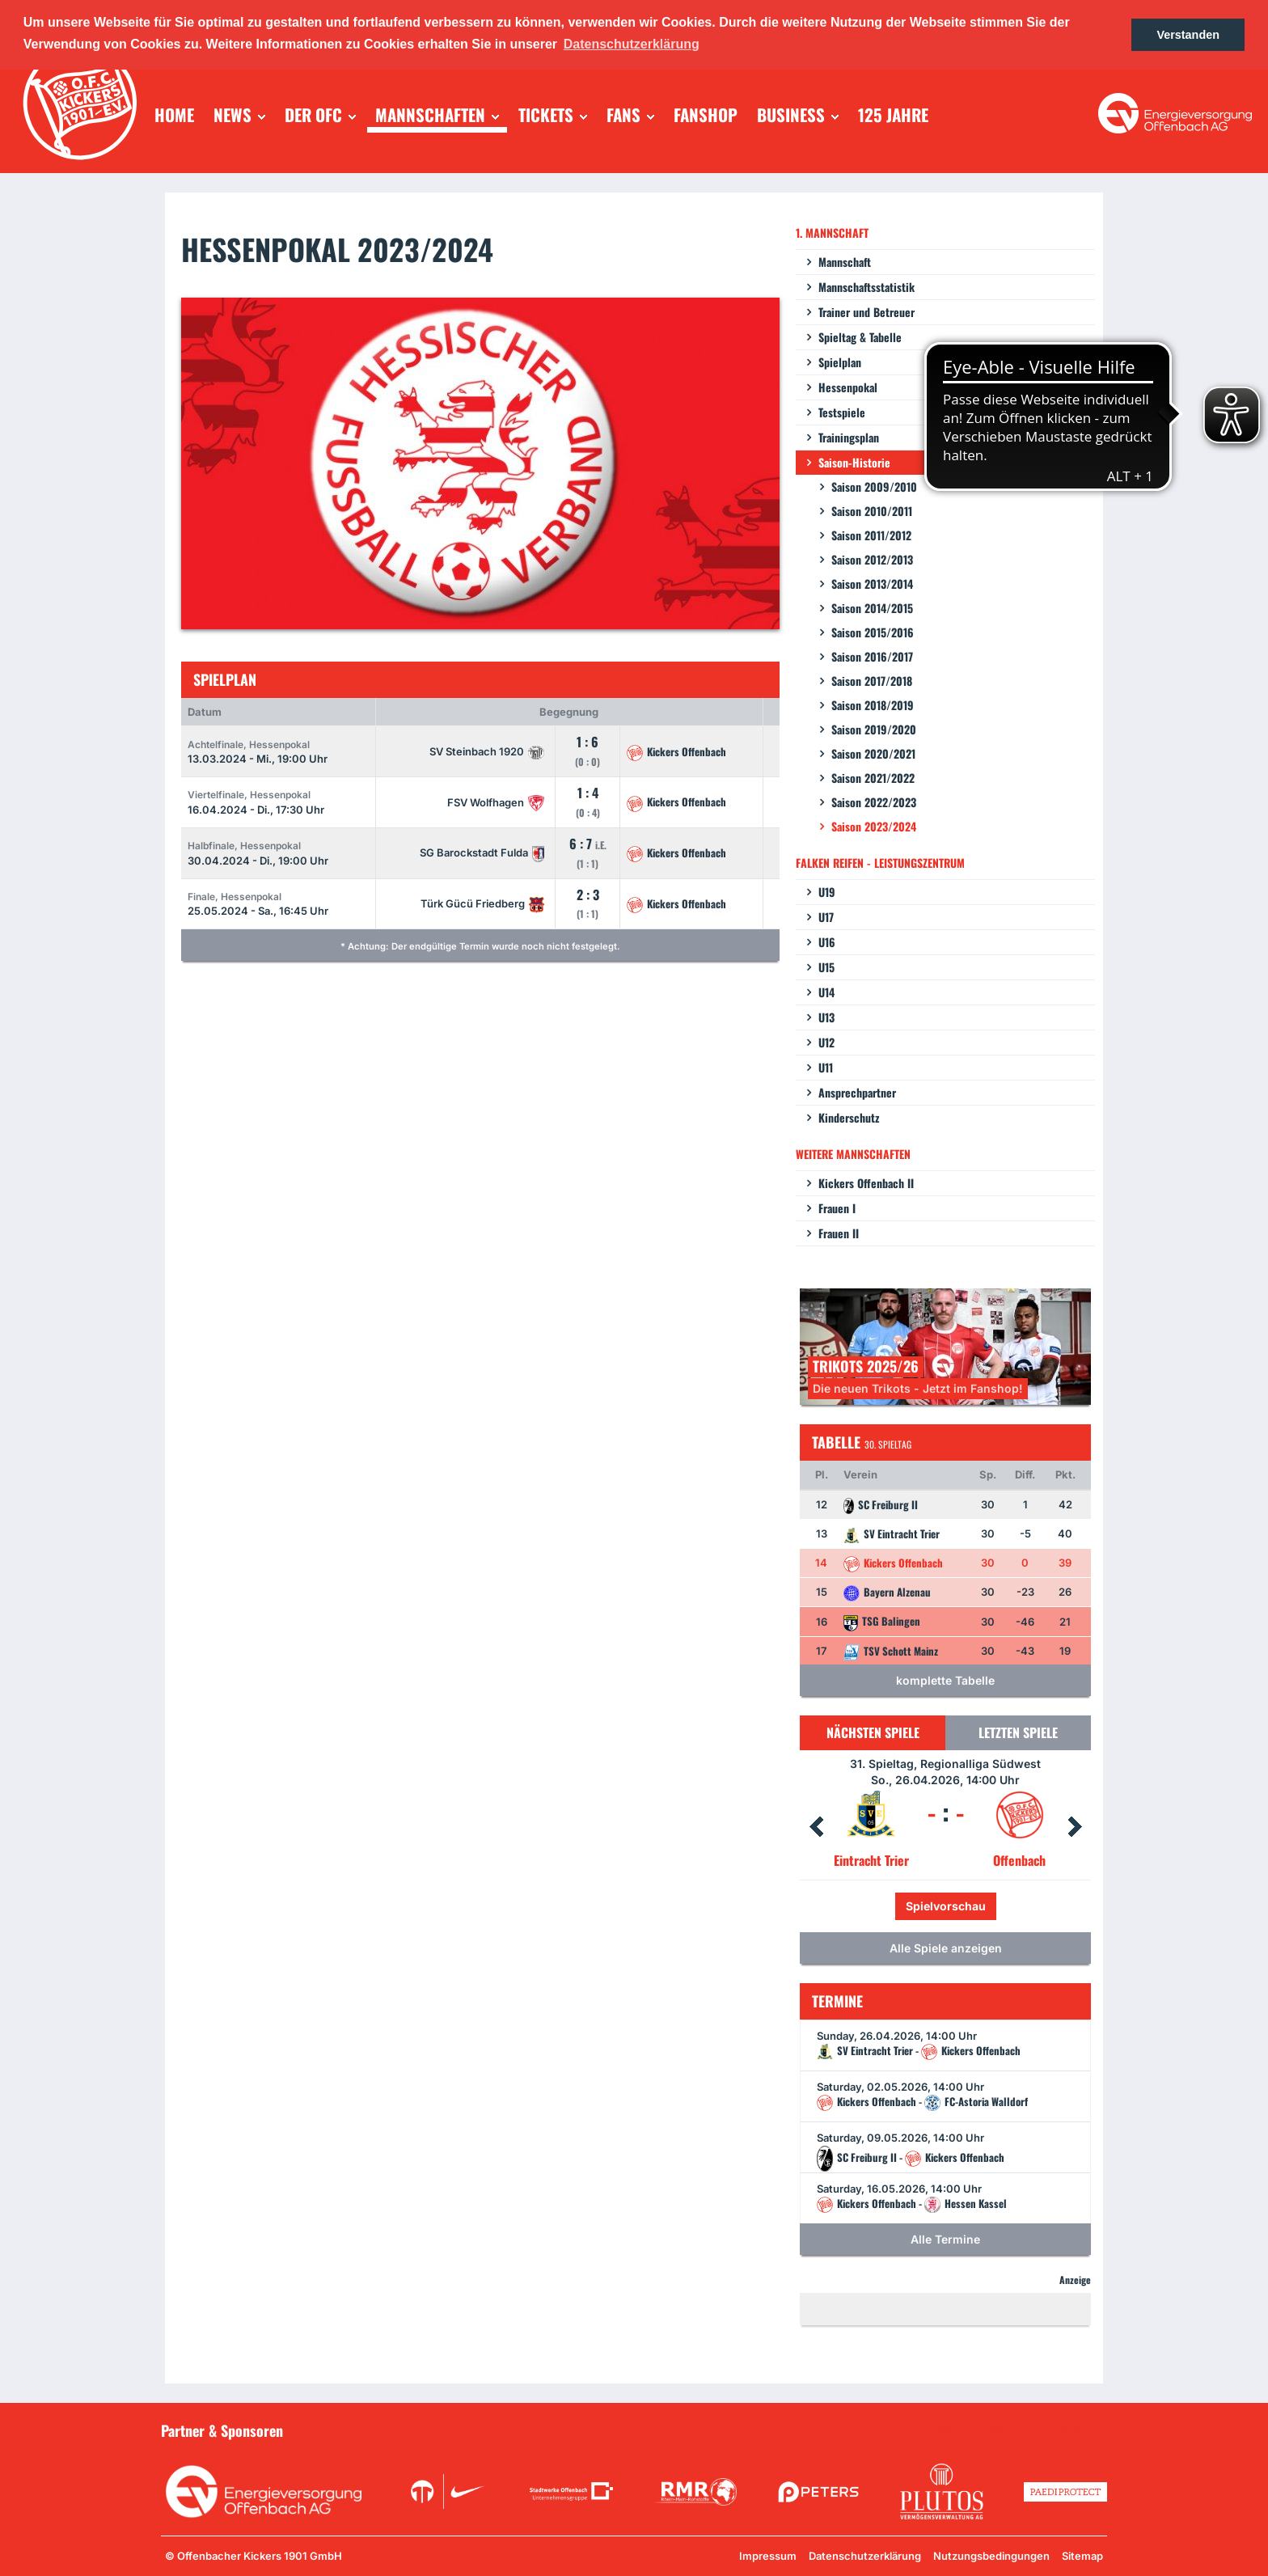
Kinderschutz (848, 1117)
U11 (825, 1067)
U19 (826, 891)
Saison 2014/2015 (872, 607)
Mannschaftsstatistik (866, 286)
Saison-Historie (854, 462)
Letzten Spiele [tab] (1018, 1732)
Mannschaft (844, 261)
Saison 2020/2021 (873, 753)
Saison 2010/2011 (871, 510)
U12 (826, 1042)
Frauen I (837, 1207)
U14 (826, 991)
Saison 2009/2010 (874, 486)
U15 (826, 966)
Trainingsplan (848, 437)
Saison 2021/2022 (873, 777)
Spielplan (839, 361)
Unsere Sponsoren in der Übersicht (1015, 2429)
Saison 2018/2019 (872, 704)
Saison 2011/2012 (871, 535)
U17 (826, 916)
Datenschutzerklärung (865, 2555)
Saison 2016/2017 (872, 656)
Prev (816, 1827)
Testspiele (841, 412)
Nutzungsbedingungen (991, 2555)
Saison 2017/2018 (871, 680)
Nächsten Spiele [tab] (872, 1732)
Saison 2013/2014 (872, 583)
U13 (826, 1017)
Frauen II (838, 1233)
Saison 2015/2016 (872, 632)
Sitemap (1082, 2555)
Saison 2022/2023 (873, 801)
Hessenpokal (847, 387)
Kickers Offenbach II (866, 1182)
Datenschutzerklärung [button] (632, 44)
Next (1075, 1827)
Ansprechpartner (857, 1092)
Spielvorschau (946, 1906)
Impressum (768, 2555)
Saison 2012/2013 (872, 559)
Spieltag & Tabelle (860, 336)
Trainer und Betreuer (866, 311)
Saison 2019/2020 (873, 729)
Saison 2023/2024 (873, 826)
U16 (826, 941)
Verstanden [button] (1187, 34)
